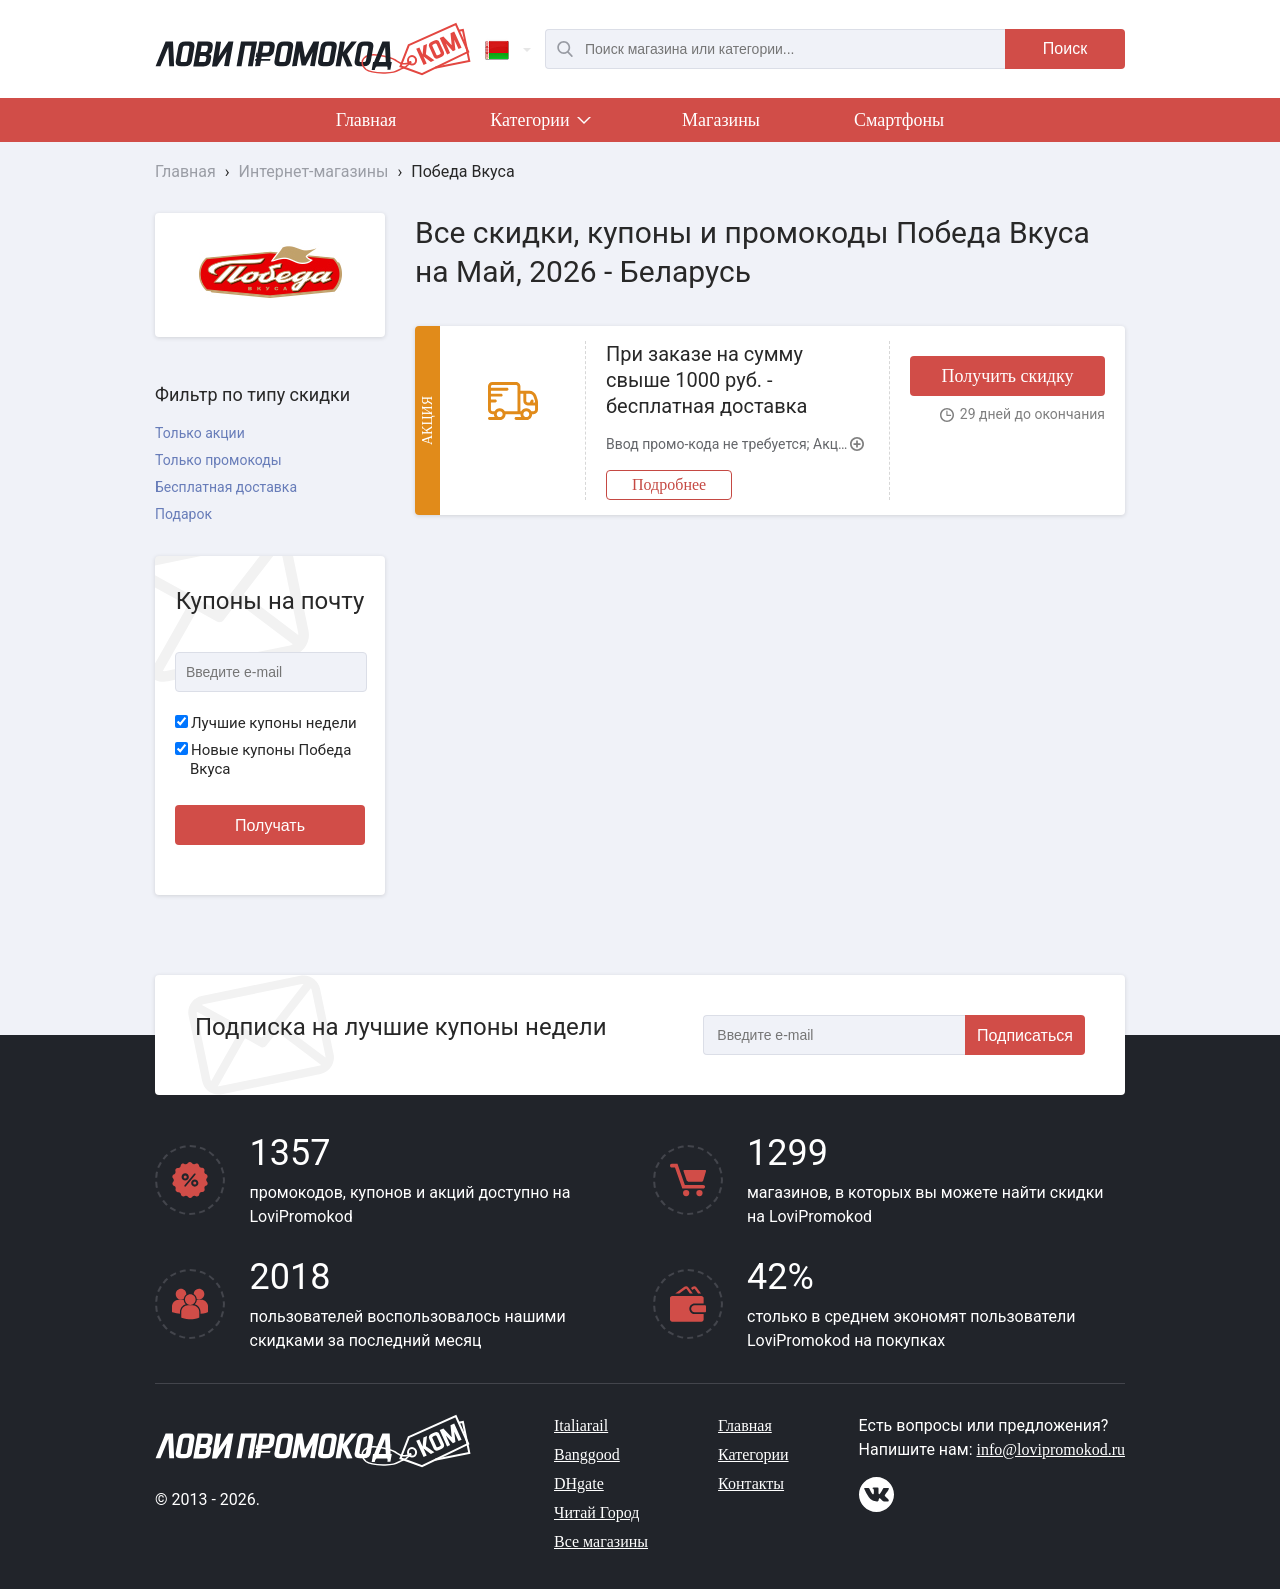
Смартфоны (899, 120)
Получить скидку (1007, 376)
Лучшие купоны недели (266, 723)
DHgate (579, 1483)
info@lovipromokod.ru (1051, 1449)
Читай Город (596, 1512)
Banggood (587, 1454)
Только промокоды (218, 460)
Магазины (721, 120)
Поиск (1065, 48)
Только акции (200, 433)
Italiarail (581, 1425)
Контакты (751, 1483)
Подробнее (669, 484)
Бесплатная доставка (226, 487)
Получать (270, 825)
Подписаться (1025, 1035)
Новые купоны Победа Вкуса (263, 760)
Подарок (183, 514)
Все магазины (601, 1541)
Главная (366, 120)
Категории (539, 124)
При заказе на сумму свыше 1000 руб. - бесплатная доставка (706, 380)
